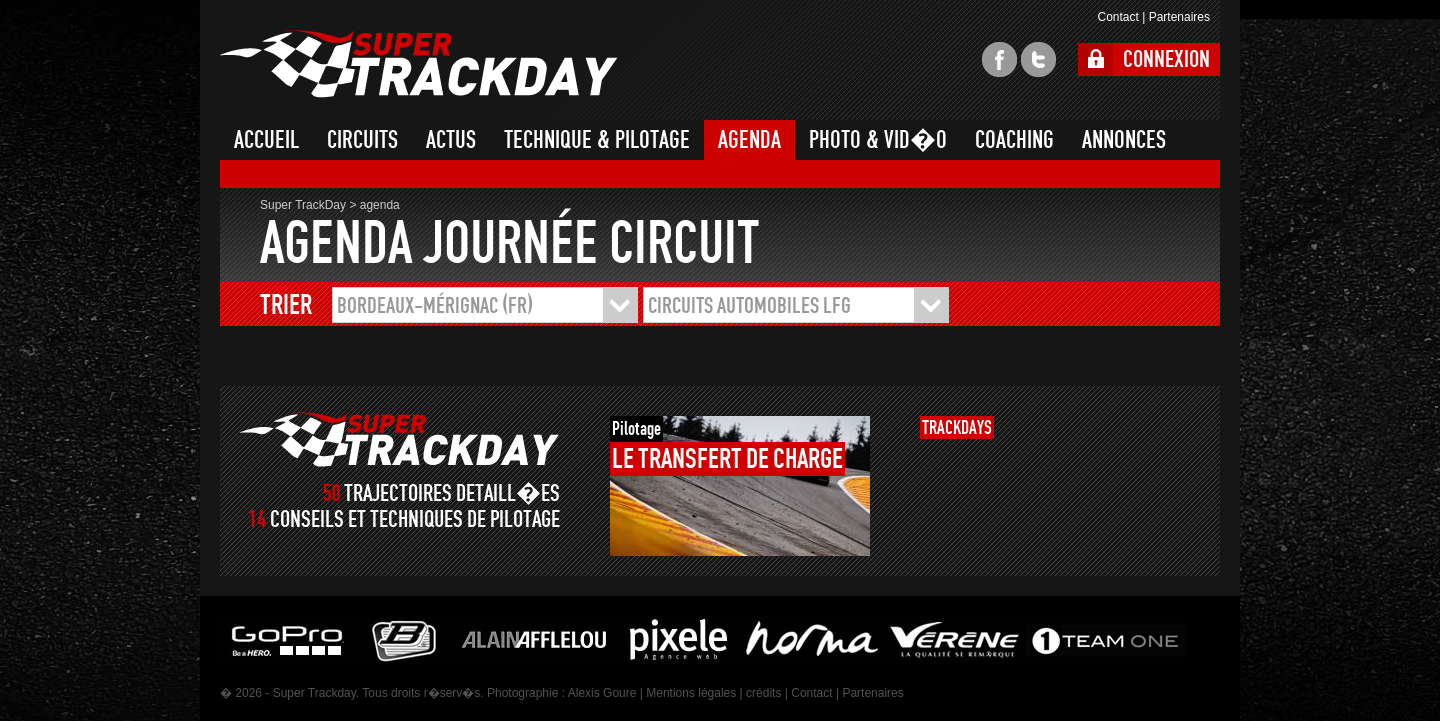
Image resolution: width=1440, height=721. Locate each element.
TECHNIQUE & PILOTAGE (597, 140)
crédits (763, 693)
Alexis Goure (602, 693)
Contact (1117, 17)
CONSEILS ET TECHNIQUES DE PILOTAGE (415, 519)
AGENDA (749, 140)
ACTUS (451, 140)
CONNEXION (1166, 59)
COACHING (1014, 140)
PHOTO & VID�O (878, 140)
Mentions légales (691, 693)
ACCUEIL (266, 140)
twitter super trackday (1038, 59)
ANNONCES (1124, 140)
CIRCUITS (362, 140)
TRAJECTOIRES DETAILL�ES (452, 493)
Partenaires (1179, 17)
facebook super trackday (999, 59)
